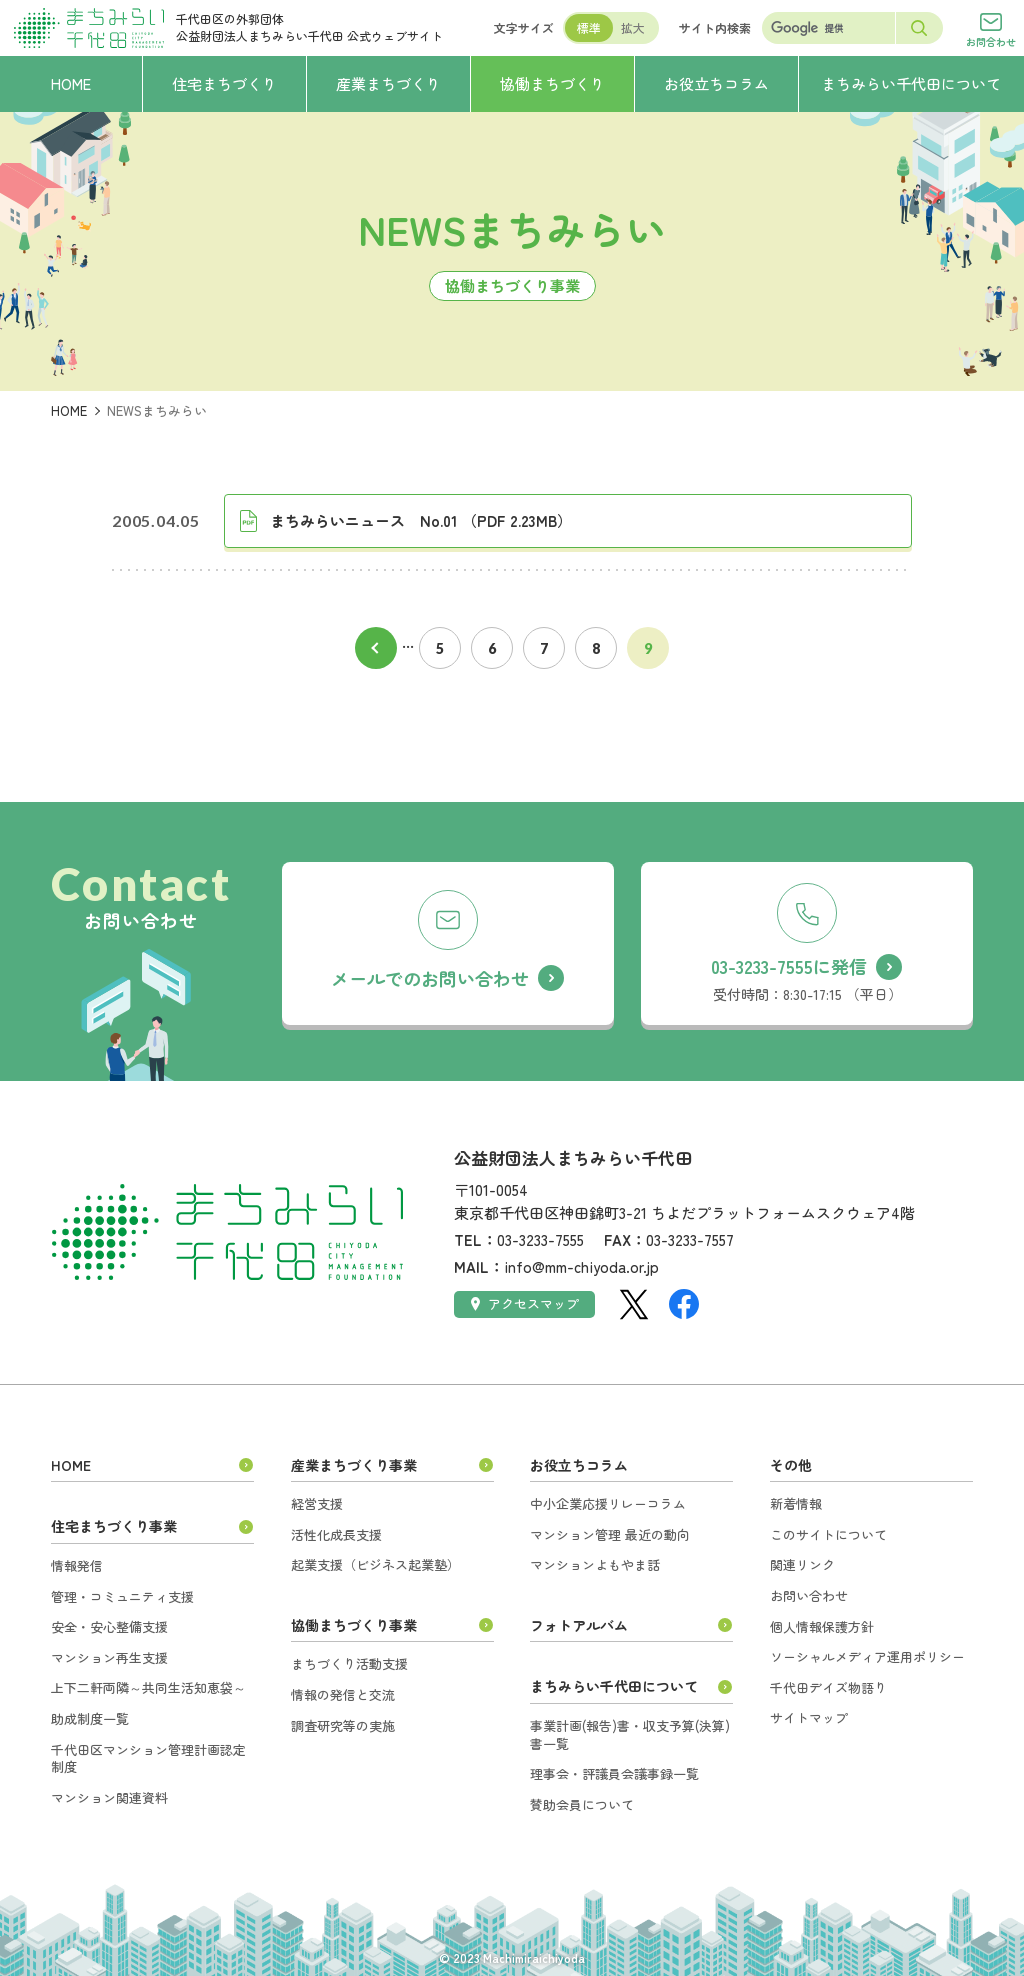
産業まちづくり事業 (354, 1465)
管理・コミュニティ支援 (122, 1596)
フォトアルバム (579, 1625)
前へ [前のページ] (376, 648)
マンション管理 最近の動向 (610, 1534)
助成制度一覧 (90, 1718)
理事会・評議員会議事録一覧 (614, 1773)
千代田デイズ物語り (828, 1687)
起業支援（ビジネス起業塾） (375, 1564)
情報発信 (77, 1565)
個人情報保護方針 (822, 1626)
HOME (69, 410)
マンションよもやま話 (595, 1564)
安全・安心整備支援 (109, 1626)
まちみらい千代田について (614, 1686)
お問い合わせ (809, 1595)
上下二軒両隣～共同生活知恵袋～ (148, 1687)
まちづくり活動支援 (349, 1663)
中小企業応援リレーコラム (608, 1503)
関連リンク (802, 1564)
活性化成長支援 (336, 1534)
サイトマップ (809, 1717)
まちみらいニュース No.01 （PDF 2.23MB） (421, 520)
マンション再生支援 (109, 1657)
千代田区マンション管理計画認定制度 (148, 1758)
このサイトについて (828, 1534)
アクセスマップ (525, 1303)
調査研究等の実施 (343, 1725)
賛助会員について (582, 1804)
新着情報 (796, 1503)
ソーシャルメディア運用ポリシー (867, 1656)
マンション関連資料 (109, 1797)
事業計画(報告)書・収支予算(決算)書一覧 (630, 1734)
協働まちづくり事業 (354, 1625)
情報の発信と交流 (343, 1694)
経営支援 (317, 1503)
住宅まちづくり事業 (114, 1526)
